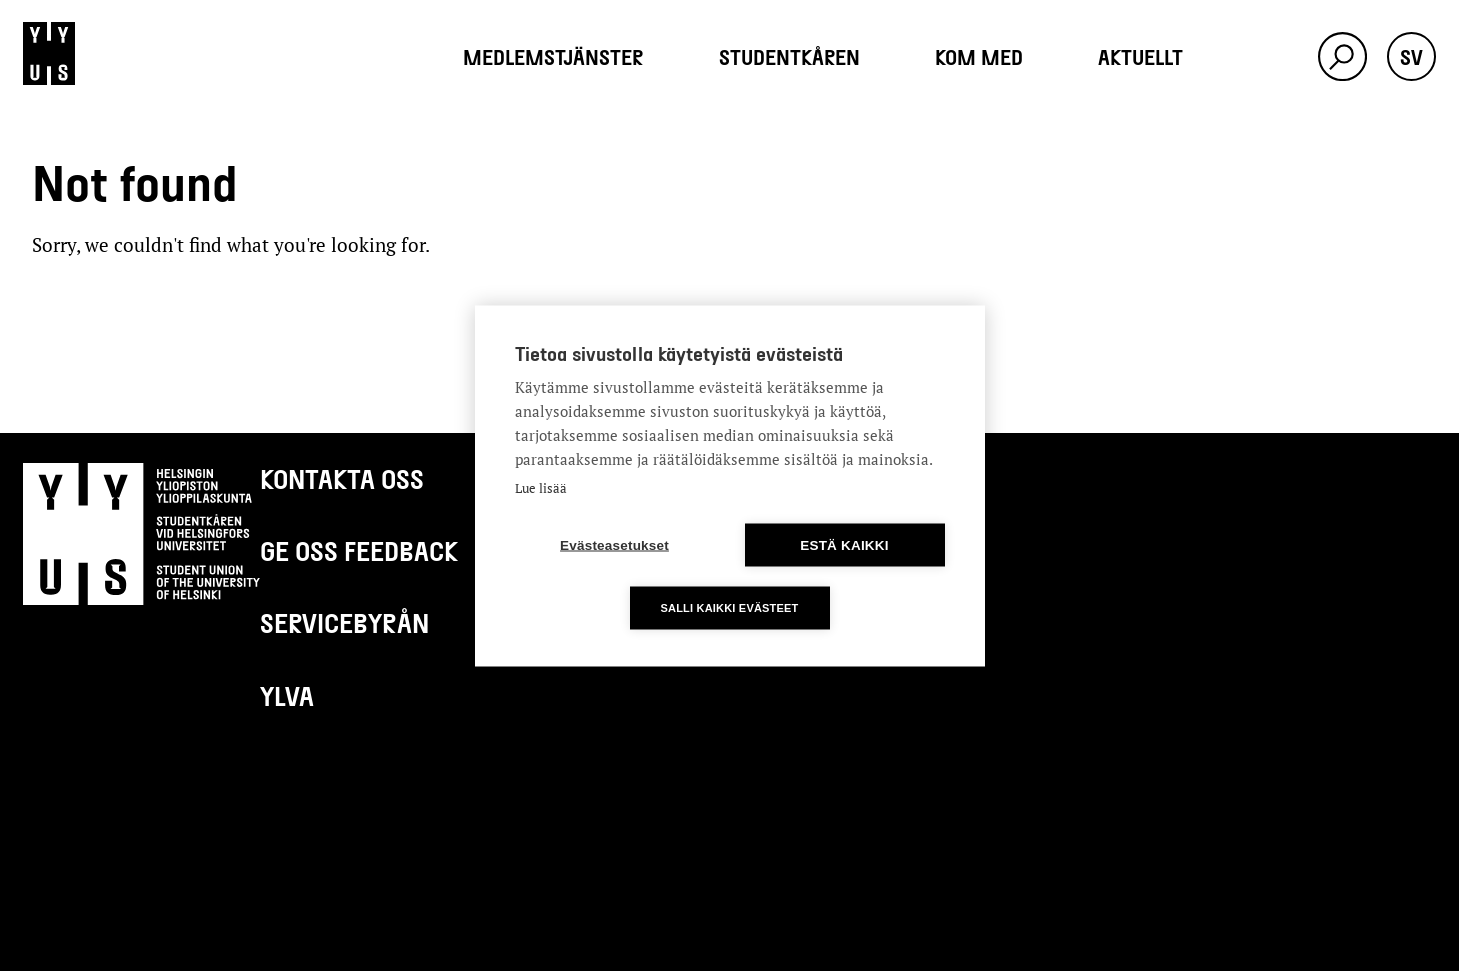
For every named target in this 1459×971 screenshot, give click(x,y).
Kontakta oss (342, 478)
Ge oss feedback (359, 550)
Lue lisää (541, 487)
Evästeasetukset (614, 544)
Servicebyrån (344, 622)
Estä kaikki (844, 544)
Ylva (287, 695)
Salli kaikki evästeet (729, 607)
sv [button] (1411, 56)
